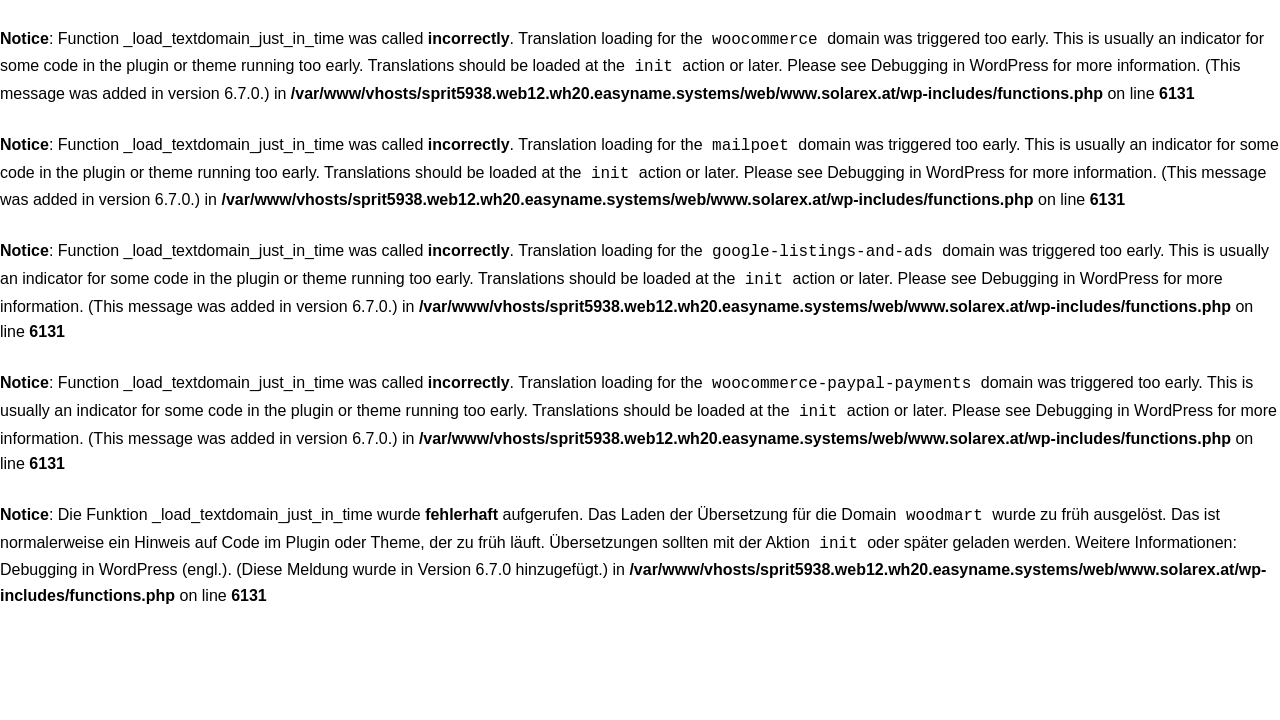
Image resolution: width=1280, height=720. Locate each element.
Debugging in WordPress (960, 63)
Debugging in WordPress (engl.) (113, 549)
